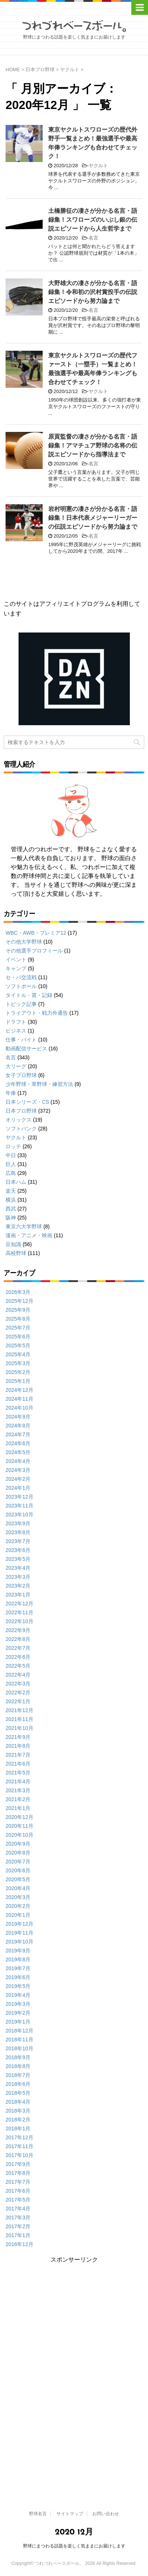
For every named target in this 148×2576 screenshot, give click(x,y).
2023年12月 (19, 1497)
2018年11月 (19, 2039)
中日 (11, 1155)
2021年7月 (18, 1755)
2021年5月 (18, 1773)
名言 (93, 238)
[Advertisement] (73, 2316)
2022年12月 (19, 1603)
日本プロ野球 (21, 1111)
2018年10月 (19, 2048)
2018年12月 (19, 2031)
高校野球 (16, 1253)
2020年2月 (18, 1906)
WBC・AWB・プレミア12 (36, 933)
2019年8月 (18, 1959)
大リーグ (16, 1066)
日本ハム (16, 1182)
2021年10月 (19, 1728)
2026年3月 (18, 1292)
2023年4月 (18, 1568)
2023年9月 (18, 1523)
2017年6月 (18, 2191)
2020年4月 (18, 1888)
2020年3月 (18, 1897)
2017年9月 (18, 2164)
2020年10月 (19, 1835)
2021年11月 (19, 1719)
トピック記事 (21, 1004)
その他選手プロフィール (34, 951)
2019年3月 (18, 2004)
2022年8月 (18, 1639)
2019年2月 (18, 2013)
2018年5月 (18, 2093)
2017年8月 (18, 2173)
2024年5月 (18, 1452)
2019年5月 (18, 1986)
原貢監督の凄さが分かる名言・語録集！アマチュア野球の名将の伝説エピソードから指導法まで (92, 445)
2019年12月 (19, 1924)
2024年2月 (18, 1479)
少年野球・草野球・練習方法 (39, 1084)
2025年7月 (18, 1328)
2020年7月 (18, 1862)
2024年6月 (18, 1443)
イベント (16, 959)
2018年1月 (18, 2128)
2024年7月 (18, 1434)
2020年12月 (19, 1817)
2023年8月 (18, 1532)
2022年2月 (18, 1692)
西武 (11, 1209)
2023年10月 (19, 1514)
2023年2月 (18, 1586)
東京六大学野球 (24, 1226)
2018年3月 (18, 2111)
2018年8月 (18, 2066)
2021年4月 (18, 1781)
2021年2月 (18, 1799)
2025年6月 (18, 1337)
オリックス (19, 1120)
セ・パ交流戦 (21, 977)
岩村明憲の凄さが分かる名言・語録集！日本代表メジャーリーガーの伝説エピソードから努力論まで (92, 518)
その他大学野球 (24, 942)
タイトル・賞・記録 (29, 995)
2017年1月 (18, 2235)
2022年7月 (18, 1648)
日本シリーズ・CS (27, 1102)
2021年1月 (18, 1808)
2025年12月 (19, 1301)
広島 (11, 1173)
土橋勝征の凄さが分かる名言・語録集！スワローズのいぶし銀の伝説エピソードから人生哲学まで (92, 220)
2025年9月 (18, 1310)
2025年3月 (18, 1363)
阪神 (11, 1218)
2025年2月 (18, 1372)
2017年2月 (18, 2226)
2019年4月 (18, 1995)
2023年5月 (18, 1559)
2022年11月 (19, 1612)
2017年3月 (18, 2217)
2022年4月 (18, 1675)
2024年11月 (19, 1399)
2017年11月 (19, 2146)
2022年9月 (18, 1630)
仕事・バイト (21, 1040)
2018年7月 (18, 2075)
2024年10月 (19, 1408)
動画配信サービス (26, 1048)
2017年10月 (19, 2155)
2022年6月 (18, 1657)
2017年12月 (19, 2137)
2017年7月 (18, 2182)
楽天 (11, 1191)
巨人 (11, 1164)
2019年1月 (18, 2022)
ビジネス (16, 1031)
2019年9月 (18, 1951)
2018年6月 (18, 2084)
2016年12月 (19, 2244)
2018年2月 (18, 2120)
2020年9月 (18, 1844)
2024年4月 (18, 1461)
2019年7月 (18, 1968)
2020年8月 (18, 1853)
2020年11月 (19, 1826)
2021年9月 (18, 1737)
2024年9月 (18, 1417)
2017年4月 (18, 2209)
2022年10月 (19, 1621)
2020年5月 (18, 1879)
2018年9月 (18, 2057)
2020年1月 (18, 1915)
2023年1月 (18, 1595)
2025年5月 (18, 1345)
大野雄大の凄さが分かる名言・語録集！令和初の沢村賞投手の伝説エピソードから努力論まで (92, 292)
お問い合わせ (105, 2513)
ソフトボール (21, 986)
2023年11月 (19, 1506)
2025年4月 (18, 1354)
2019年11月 (19, 1933)
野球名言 (38, 2513)
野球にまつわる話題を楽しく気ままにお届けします (74, 2546)
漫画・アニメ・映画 (29, 1235)
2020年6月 (18, 1870)
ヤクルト (98, 165)
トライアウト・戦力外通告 (37, 1013)
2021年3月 (18, 1790)
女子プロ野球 (21, 1075)
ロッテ (13, 1146)
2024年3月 (18, 1470)
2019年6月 (18, 1977)
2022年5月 (18, 1666)
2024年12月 (19, 1390)
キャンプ (16, 968)
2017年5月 (18, 2200)
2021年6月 (18, 1764)
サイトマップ (69, 2513)
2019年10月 (19, 1942)
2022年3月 (18, 1684)
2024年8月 (18, 1426)
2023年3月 (18, 1577)
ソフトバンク (21, 1129)
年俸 (11, 1093)
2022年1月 (18, 1701)
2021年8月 (18, 1746)
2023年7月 (18, 1541)
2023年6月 (18, 1550)
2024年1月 (18, 1488)
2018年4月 (18, 2102)
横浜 (11, 1200)
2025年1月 (18, 1381)
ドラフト (16, 1022)
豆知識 (13, 1244)
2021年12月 (19, 1710)
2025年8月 (18, 1319)
